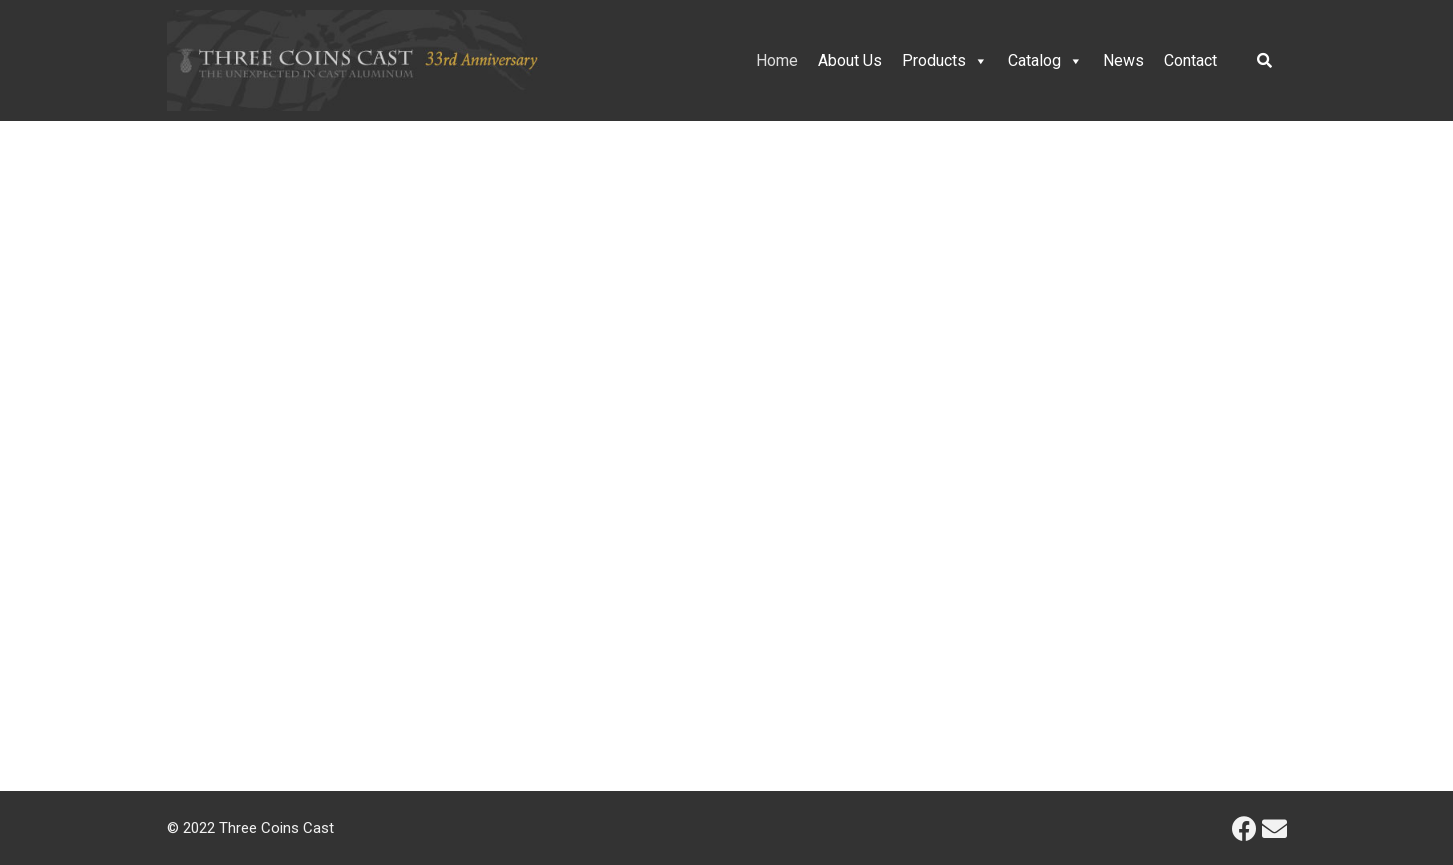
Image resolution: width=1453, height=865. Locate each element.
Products (945, 60)
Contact (1190, 60)
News (1123, 60)
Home (777, 60)
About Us (850, 60)
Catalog (1045, 60)
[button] (31, 421)
